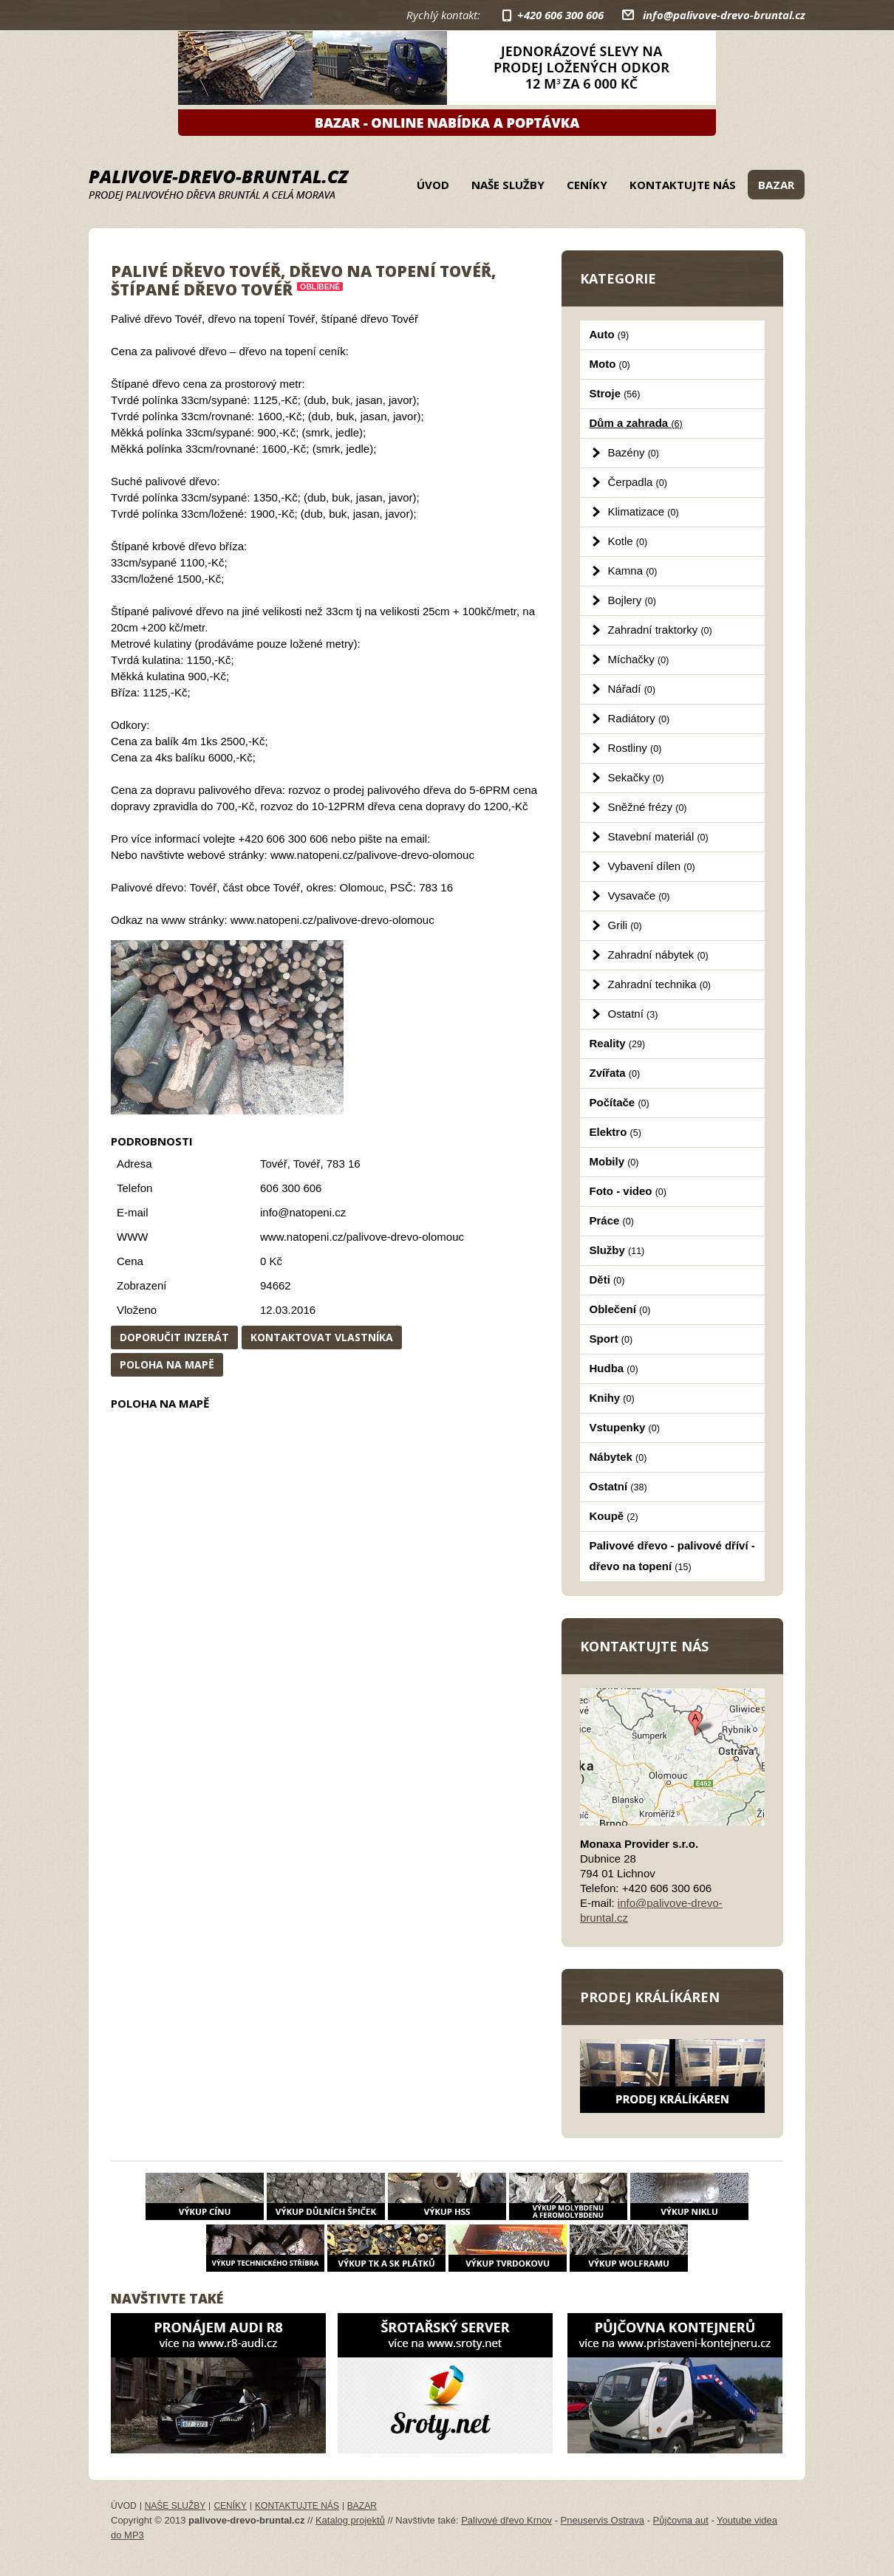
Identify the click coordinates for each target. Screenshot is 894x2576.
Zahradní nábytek (658, 954)
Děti (607, 1279)
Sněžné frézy (647, 807)
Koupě (614, 1516)
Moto (610, 363)
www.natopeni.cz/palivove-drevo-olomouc (362, 1236)
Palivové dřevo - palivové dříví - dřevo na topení (672, 1555)
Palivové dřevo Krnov (506, 2520)
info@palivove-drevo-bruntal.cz (724, 14)
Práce (612, 1220)
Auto (609, 334)
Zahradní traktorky (660, 629)
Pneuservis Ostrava (602, 2520)
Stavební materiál (658, 836)
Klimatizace (643, 511)
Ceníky (587, 184)
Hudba (614, 1368)
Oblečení (620, 1309)
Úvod (433, 184)
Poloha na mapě (167, 1364)
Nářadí (631, 688)
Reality (618, 1043)
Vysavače (639, 895)
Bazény (633, 452)
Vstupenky (625, 1427)
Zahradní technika (660, 984)
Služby (617, 1250)
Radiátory (639, 718)
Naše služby (508, 184)
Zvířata (615, 1072)
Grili (625, 925)
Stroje (615, 393)
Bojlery (632, 600)
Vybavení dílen (651, 866)
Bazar (776, 184)
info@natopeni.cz (303, 1212)
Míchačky (638, 659)
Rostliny (635, 747)
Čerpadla (637, 482)
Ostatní (633, 1013)
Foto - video (628, 1191)
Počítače (619, 1102)
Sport (611, 1338)
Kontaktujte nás (682, 184)
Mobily (614, 1161)
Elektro (615, 1132)
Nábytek (618, 1456)
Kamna (633, 570)
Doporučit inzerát (174, 1337)
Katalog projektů (350, 2520)
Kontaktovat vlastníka (321, 1337)
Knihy (612, 1397)
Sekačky (636, 777)
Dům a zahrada (636, 423)
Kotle (628, 541)
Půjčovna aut (681, 2520)
